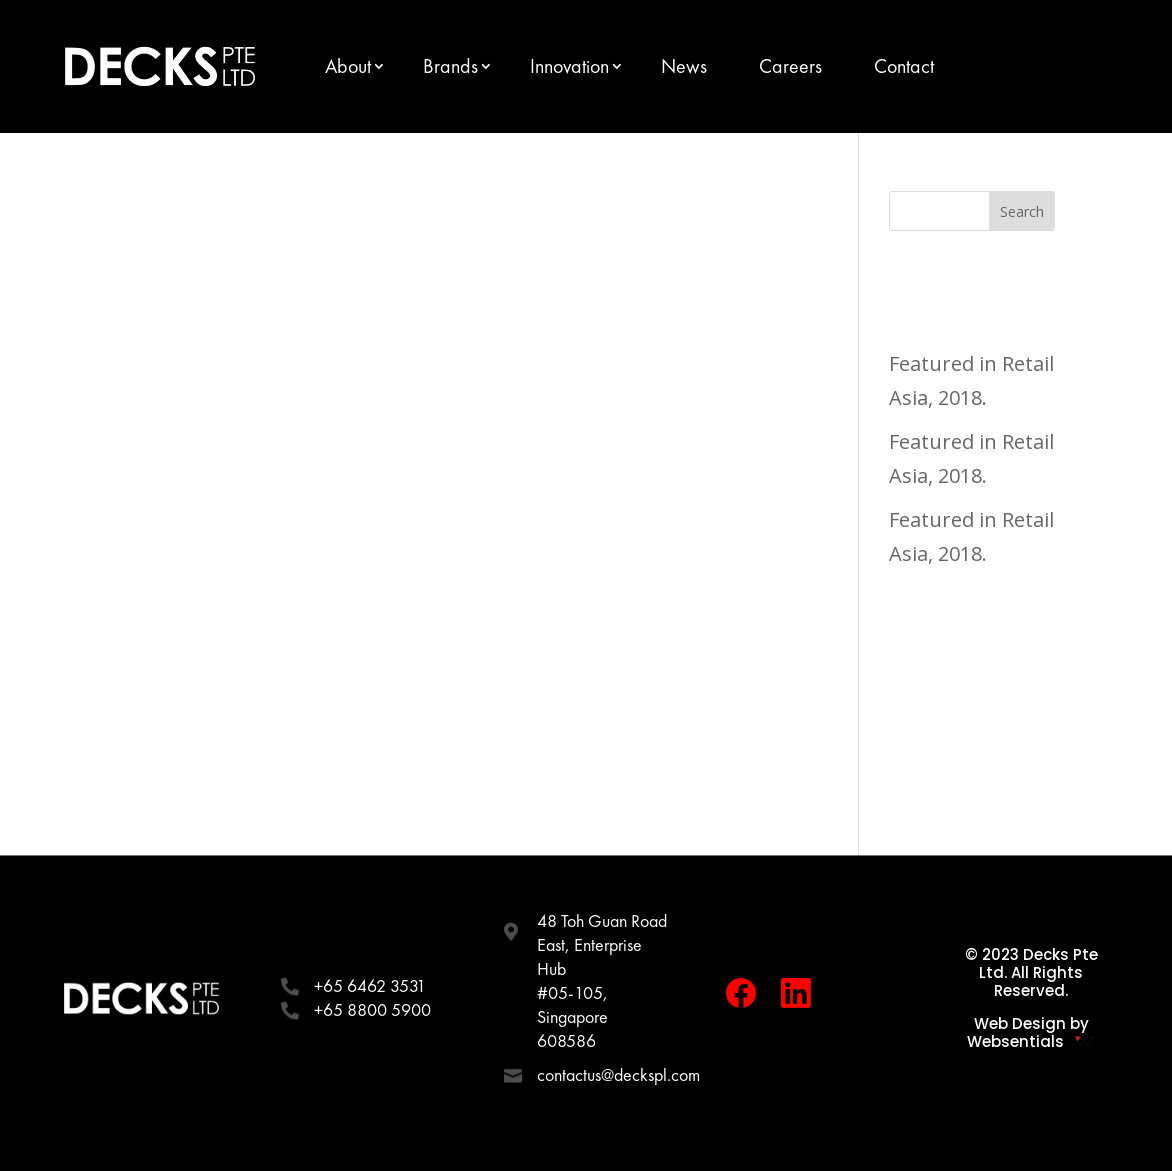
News (684, 66)
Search (1022, 211)
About (348, 66)
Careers (790, 66)
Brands (450, 66)
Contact (904, 66)
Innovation (569, 66)
